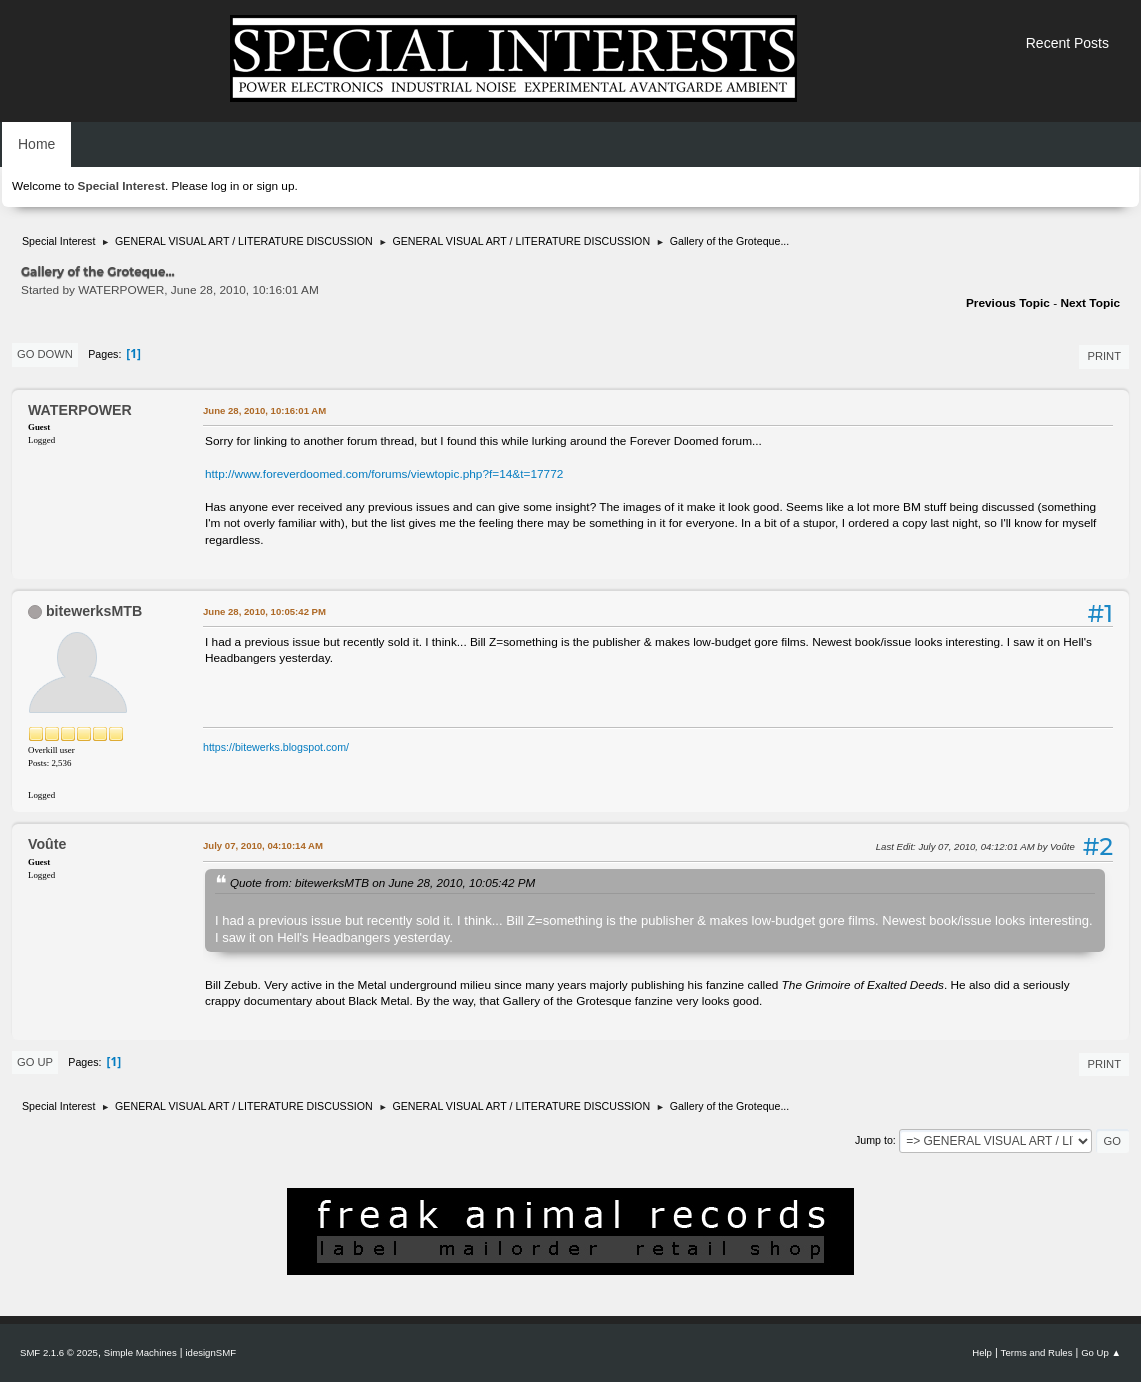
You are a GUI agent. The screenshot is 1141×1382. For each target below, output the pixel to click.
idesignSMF (210, 1352)
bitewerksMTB (94, 611)
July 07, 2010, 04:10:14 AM (263, 845)
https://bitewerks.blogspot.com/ (276, 747)
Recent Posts (1067, 43)
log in (225, 186)
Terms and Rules (1037, 1352)
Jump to (874, 1140)
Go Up (35, 1062)
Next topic (1090, 303)
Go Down (45, 354)
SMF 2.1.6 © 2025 (59, 1352)
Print (1104, 356)
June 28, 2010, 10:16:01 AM (264, 410)
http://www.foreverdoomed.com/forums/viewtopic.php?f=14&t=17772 (384, 474)
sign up (275, 186)
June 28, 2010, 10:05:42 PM (264, 611)
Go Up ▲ (1101, 1352)
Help (982, 1352)
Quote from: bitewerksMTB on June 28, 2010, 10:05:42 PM (382, 882)
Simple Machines (140, 1352)
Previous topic (1008, 303)
